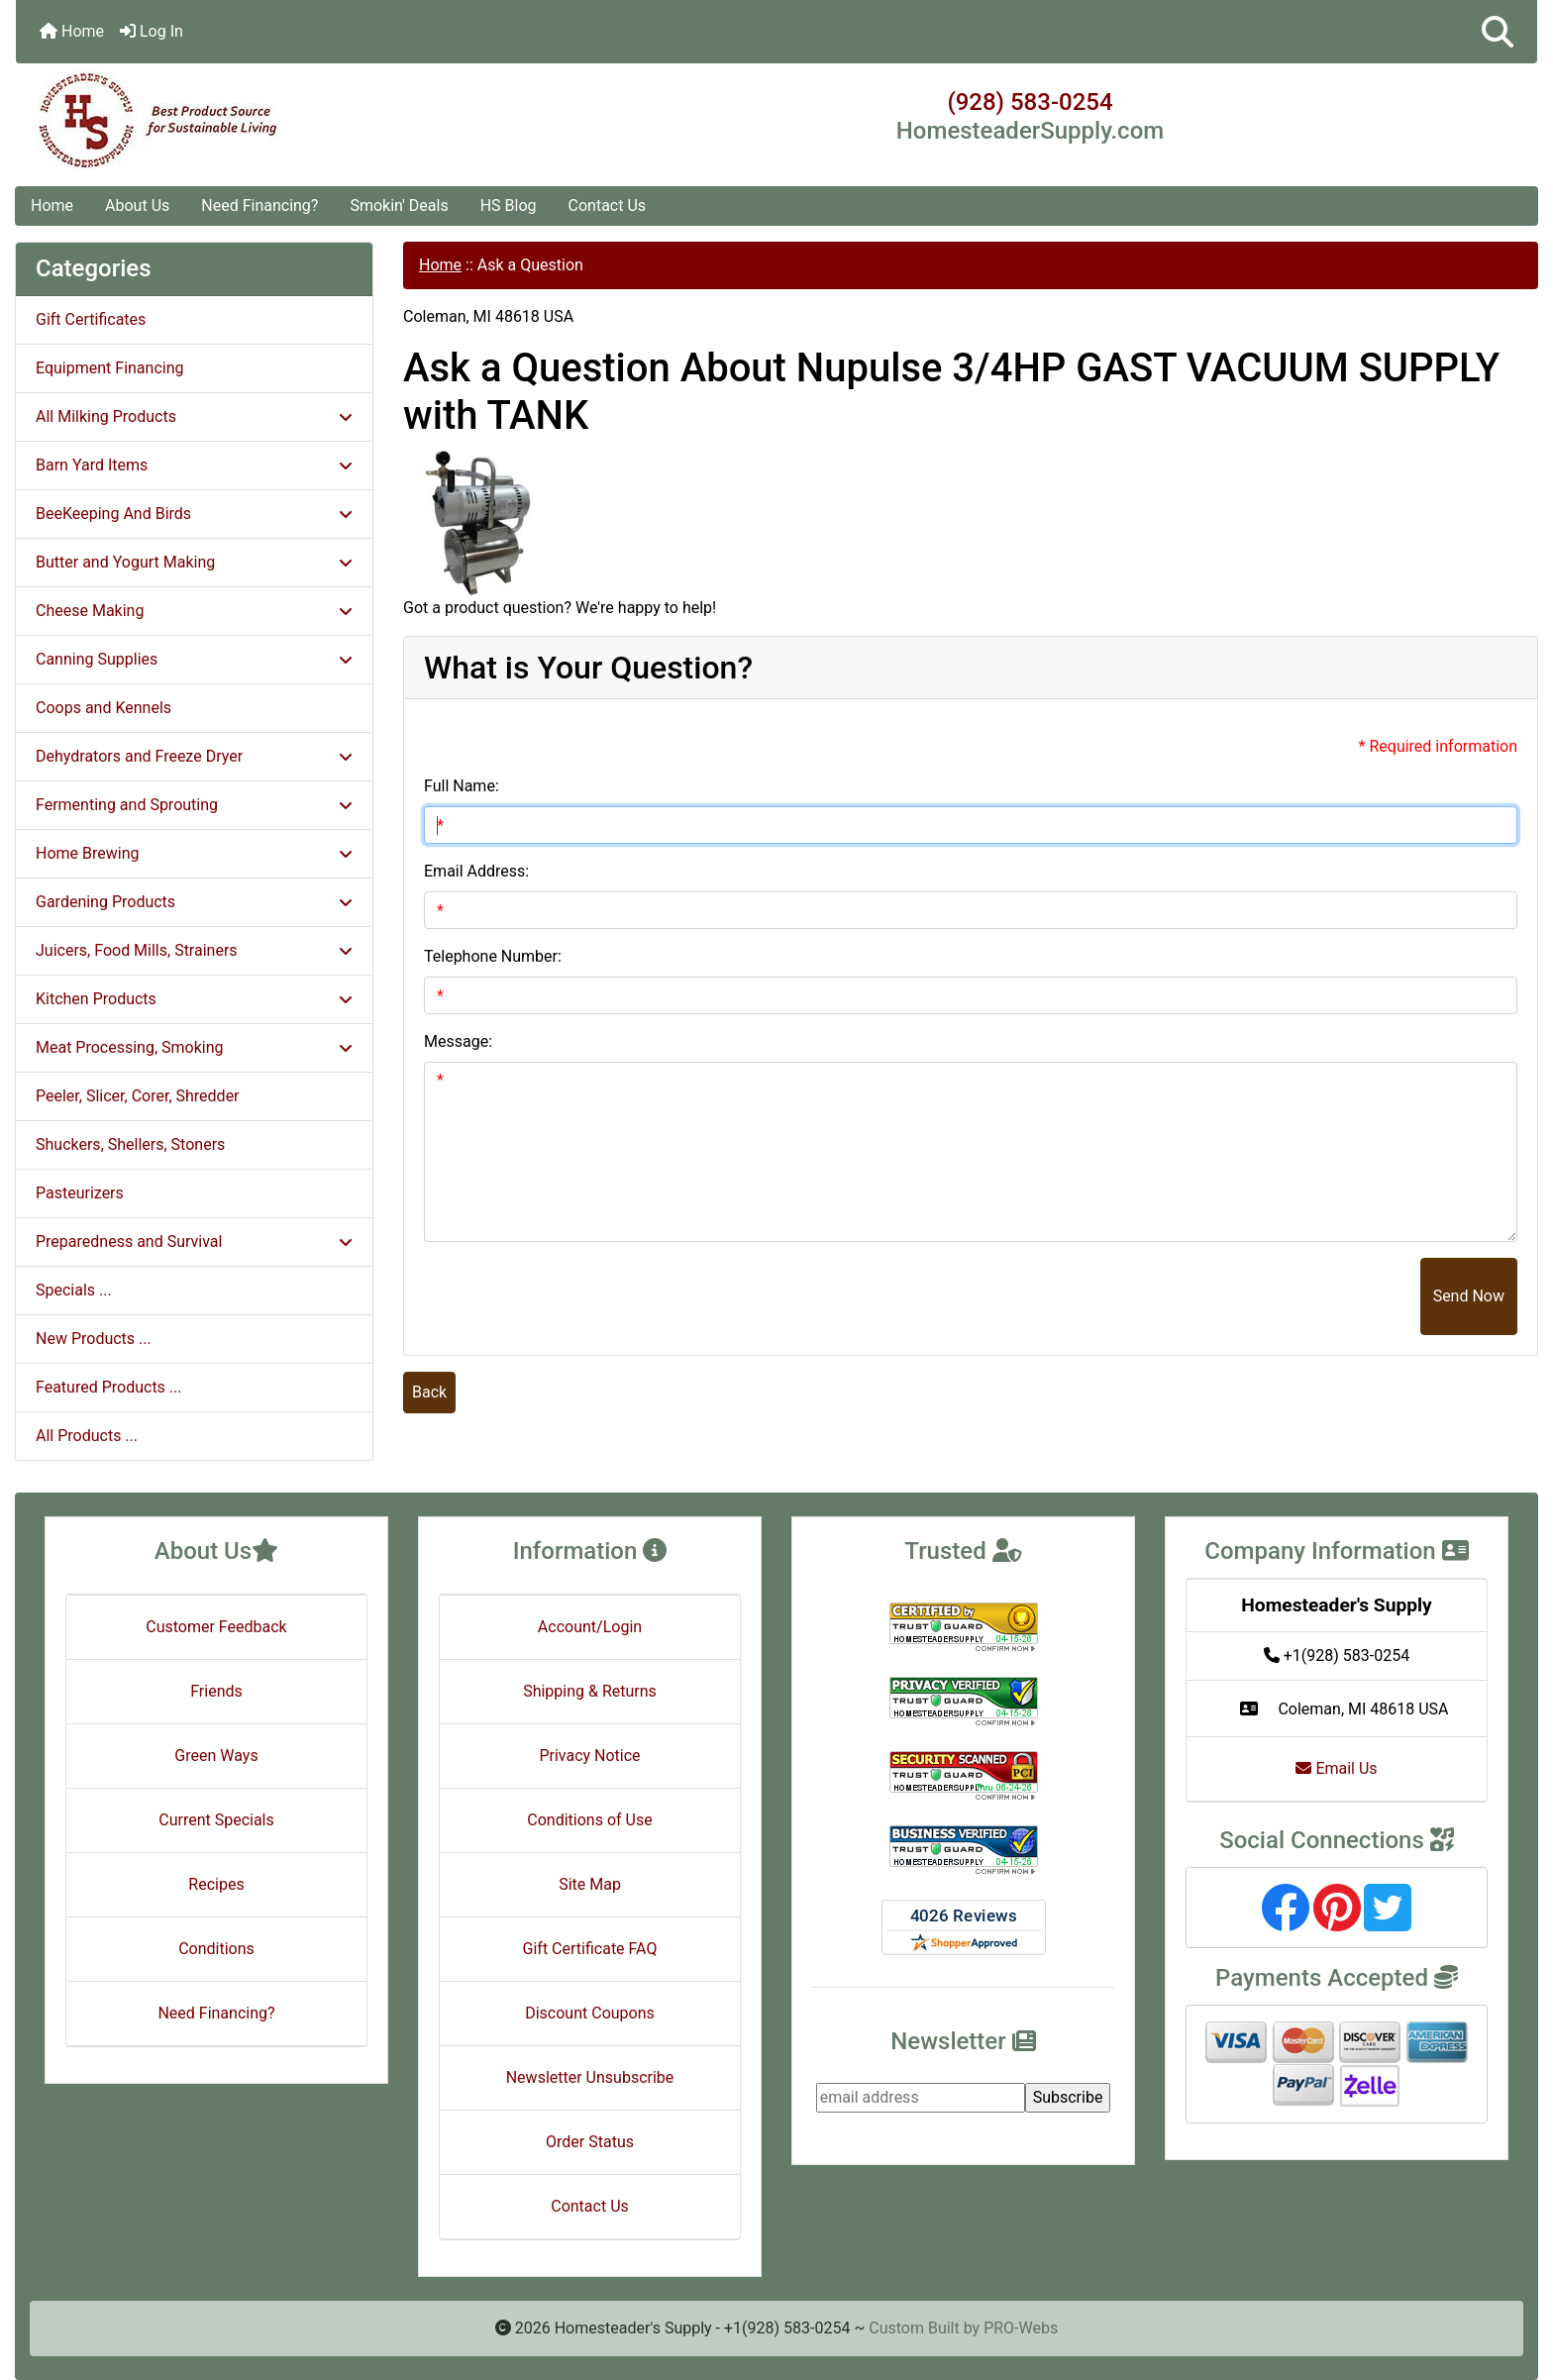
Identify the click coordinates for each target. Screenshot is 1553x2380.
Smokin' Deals (399, 205)
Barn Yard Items (194, 465)
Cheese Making (194, 610)
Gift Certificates (91, 319)
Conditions (216, 1948)
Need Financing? (259, 205)
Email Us (1336, 1768)
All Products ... (87, 1435)
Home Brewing (194, 853)
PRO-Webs (1021, 2328)
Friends (216, 1691)
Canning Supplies (194, 659)
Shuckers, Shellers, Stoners (130, 1144)
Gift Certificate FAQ (590, 1948)
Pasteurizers (80, 1193)
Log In (151, 31)
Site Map (590, 1884)
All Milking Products (194, 416)
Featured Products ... (109, 1387)
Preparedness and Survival (194, 1241)
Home (72, 31)
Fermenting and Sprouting (194, 804)
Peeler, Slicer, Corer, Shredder (138, 1096)
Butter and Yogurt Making (194, 562)
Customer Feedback (216, 1626)
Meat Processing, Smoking (194, 1047)
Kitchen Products (194, 998)
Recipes (216, 1884)
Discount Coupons (590, 2013)
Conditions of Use (589, 1820)
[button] (1497, 31)
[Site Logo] (269, 120)
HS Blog (508, 205)
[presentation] (1269, 1296)
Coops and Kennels (103, 707)
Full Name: (461, 785)
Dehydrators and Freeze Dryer (194, 756)
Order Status (590, 2141)
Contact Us (608, 205)
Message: (458, 1041)
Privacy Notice (589, 1755)
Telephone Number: (493, 956)
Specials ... (74, 1290)
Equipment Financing (109, 368)
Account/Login (590, 1626)
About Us (137, 205)
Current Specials (216, 1820)
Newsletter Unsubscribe (590, 2077)
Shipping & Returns (590, 1691)
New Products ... (94, 1338)
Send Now (1468, 1296)
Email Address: (476, 871)
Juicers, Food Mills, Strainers (194, 950)
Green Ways (216, 1755)
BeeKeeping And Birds (194, 513)
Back (429, 1392)
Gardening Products (194, 901)
